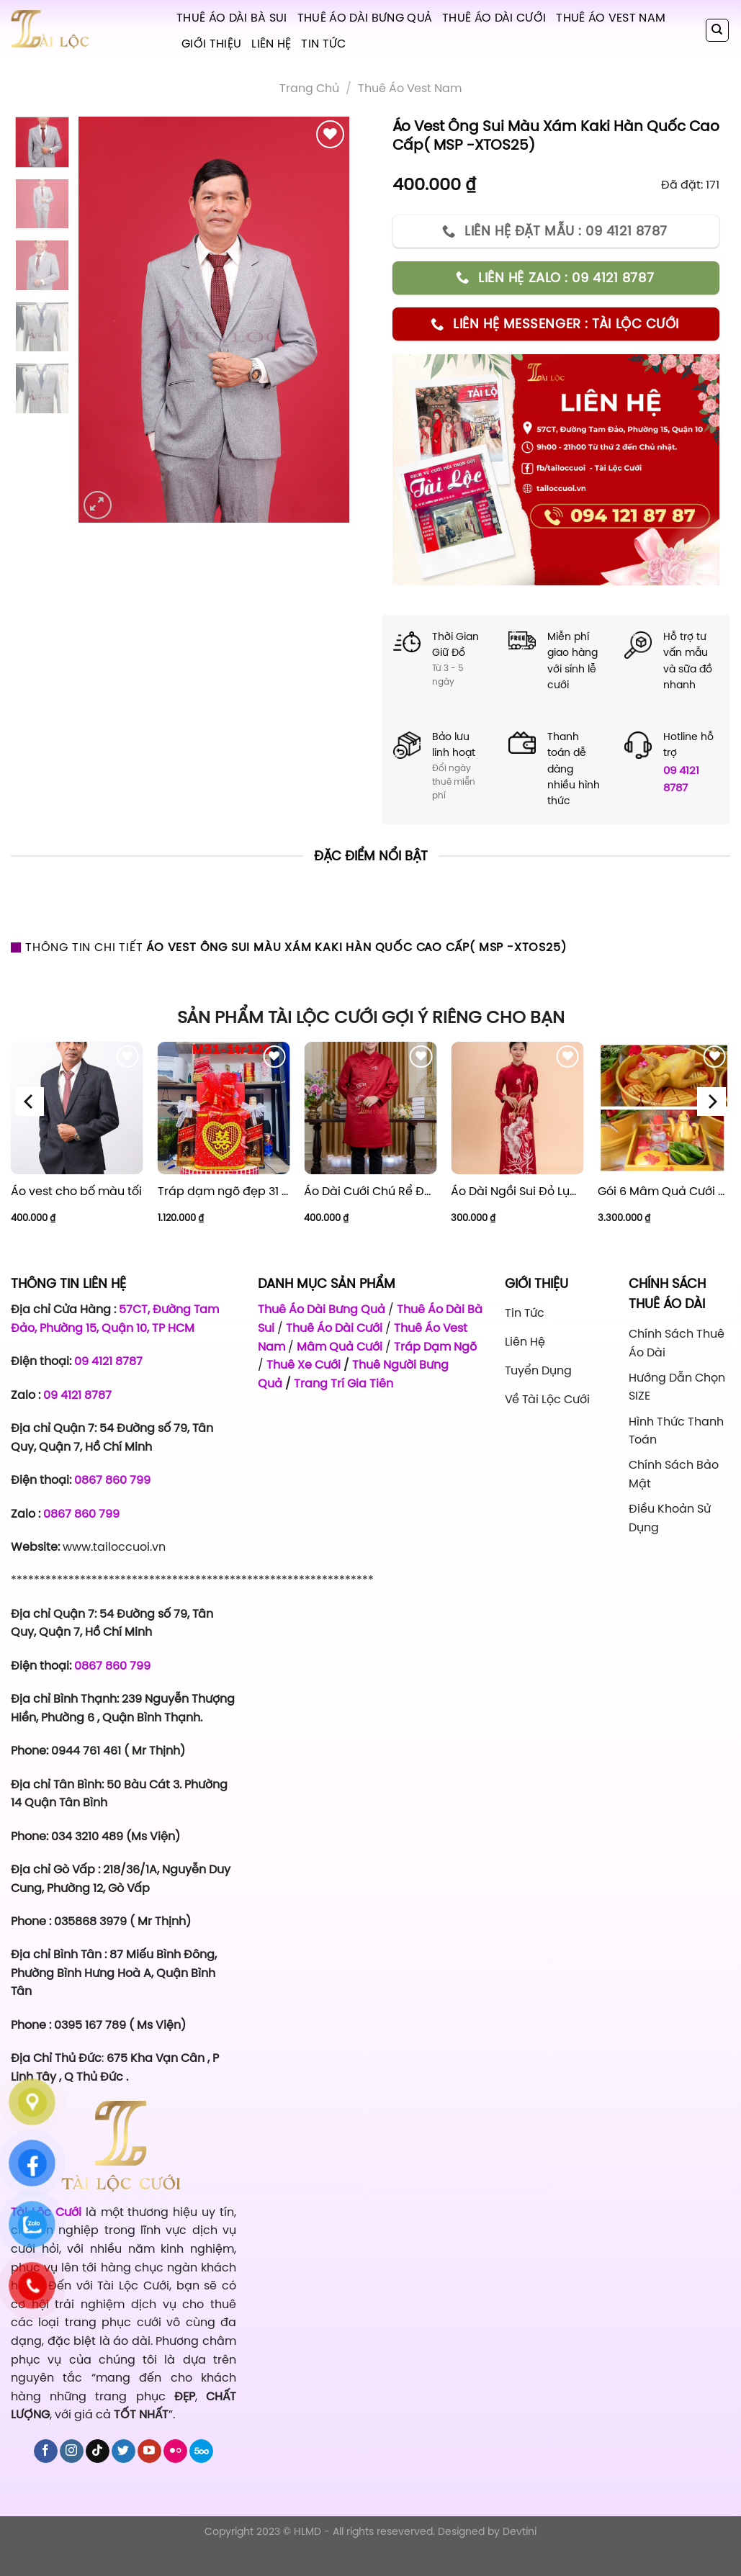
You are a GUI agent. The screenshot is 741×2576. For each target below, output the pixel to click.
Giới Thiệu (211, 43)
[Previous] (29, 1101)
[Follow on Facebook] (46, 2451)
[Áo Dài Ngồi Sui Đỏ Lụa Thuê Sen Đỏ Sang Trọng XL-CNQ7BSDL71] (517, 1108)
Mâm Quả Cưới (339, 1346)
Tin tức (323, 43)
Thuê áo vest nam (410, 87)
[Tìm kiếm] (717, 30)
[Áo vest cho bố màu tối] (77, 1108)
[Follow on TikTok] (97, 2451)
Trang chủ (309, 87)
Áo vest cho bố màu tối (76, 1191)
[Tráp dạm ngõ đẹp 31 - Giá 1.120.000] (224, 1108)
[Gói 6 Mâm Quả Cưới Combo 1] (664, 1108)
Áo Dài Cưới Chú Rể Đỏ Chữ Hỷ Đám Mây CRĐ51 (370, 1191)
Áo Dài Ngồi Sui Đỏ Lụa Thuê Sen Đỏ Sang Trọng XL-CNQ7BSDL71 (517, 1191)
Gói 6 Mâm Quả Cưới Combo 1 (664, 1191)
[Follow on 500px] (201, 2451)
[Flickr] (175, 2451)
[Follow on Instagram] (72, 2451)
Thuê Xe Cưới (303, 1364)
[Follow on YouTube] (149, 2451)
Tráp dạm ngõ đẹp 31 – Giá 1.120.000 (224, 1191)
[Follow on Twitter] (123, 2451)
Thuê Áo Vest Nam (610, 17)
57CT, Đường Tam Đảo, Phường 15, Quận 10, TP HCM (115, 1318)
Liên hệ (271, 43)
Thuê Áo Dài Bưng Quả (364, 17)
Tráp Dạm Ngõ (435, 1346)
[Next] (711, 1101)
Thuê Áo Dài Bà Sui (231, 17)
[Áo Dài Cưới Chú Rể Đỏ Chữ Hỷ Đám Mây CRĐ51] (370, 1108)
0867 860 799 (112, 1479)
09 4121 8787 (681, 779)
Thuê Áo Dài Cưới (494, 17)
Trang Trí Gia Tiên (343, 1383)
